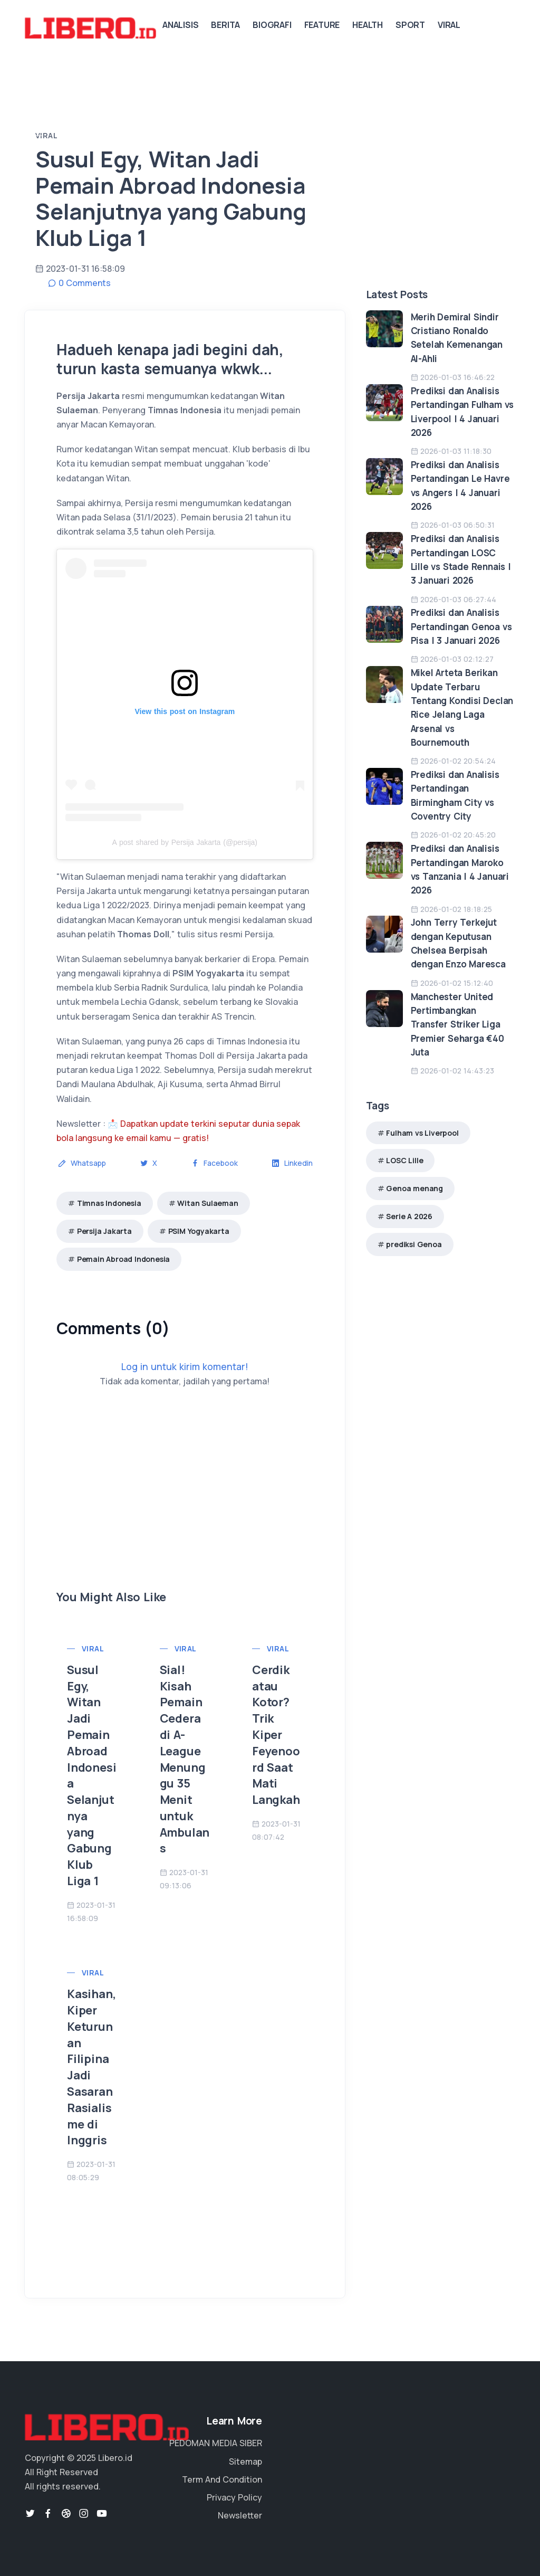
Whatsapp (82, 1163)
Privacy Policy (234, 2497)
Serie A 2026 (409, 1216)
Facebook (214, 1163)
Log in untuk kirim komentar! (184, 1366)
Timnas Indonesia (109, 1203)
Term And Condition (222, 2479)
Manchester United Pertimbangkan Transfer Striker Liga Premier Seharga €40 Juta (457, 1024)
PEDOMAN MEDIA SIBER (215, 2443)
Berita (225, 25)
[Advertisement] (184, 1515)
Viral (449, 25)
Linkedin (292, 1163)
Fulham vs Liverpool (422, 1133)
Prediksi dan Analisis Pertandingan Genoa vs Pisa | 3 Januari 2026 (461, 626)
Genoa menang (414, 1188)
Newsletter (240, 2515)
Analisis (180, 25)
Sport (410, 25)
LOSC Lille (404, 1160)
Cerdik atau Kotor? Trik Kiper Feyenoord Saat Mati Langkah (276, 1735)
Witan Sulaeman (207, 1203)
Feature (322, 25)
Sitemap (245, 2461)
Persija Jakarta (104, 1231)
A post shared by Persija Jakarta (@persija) (184, 842)
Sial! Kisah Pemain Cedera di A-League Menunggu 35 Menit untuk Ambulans (185, 1759)
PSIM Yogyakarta (198, 1231)
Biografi (272, 25)
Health (367, 25)
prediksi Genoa (413, 1244)
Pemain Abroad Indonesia (123, 1259)
